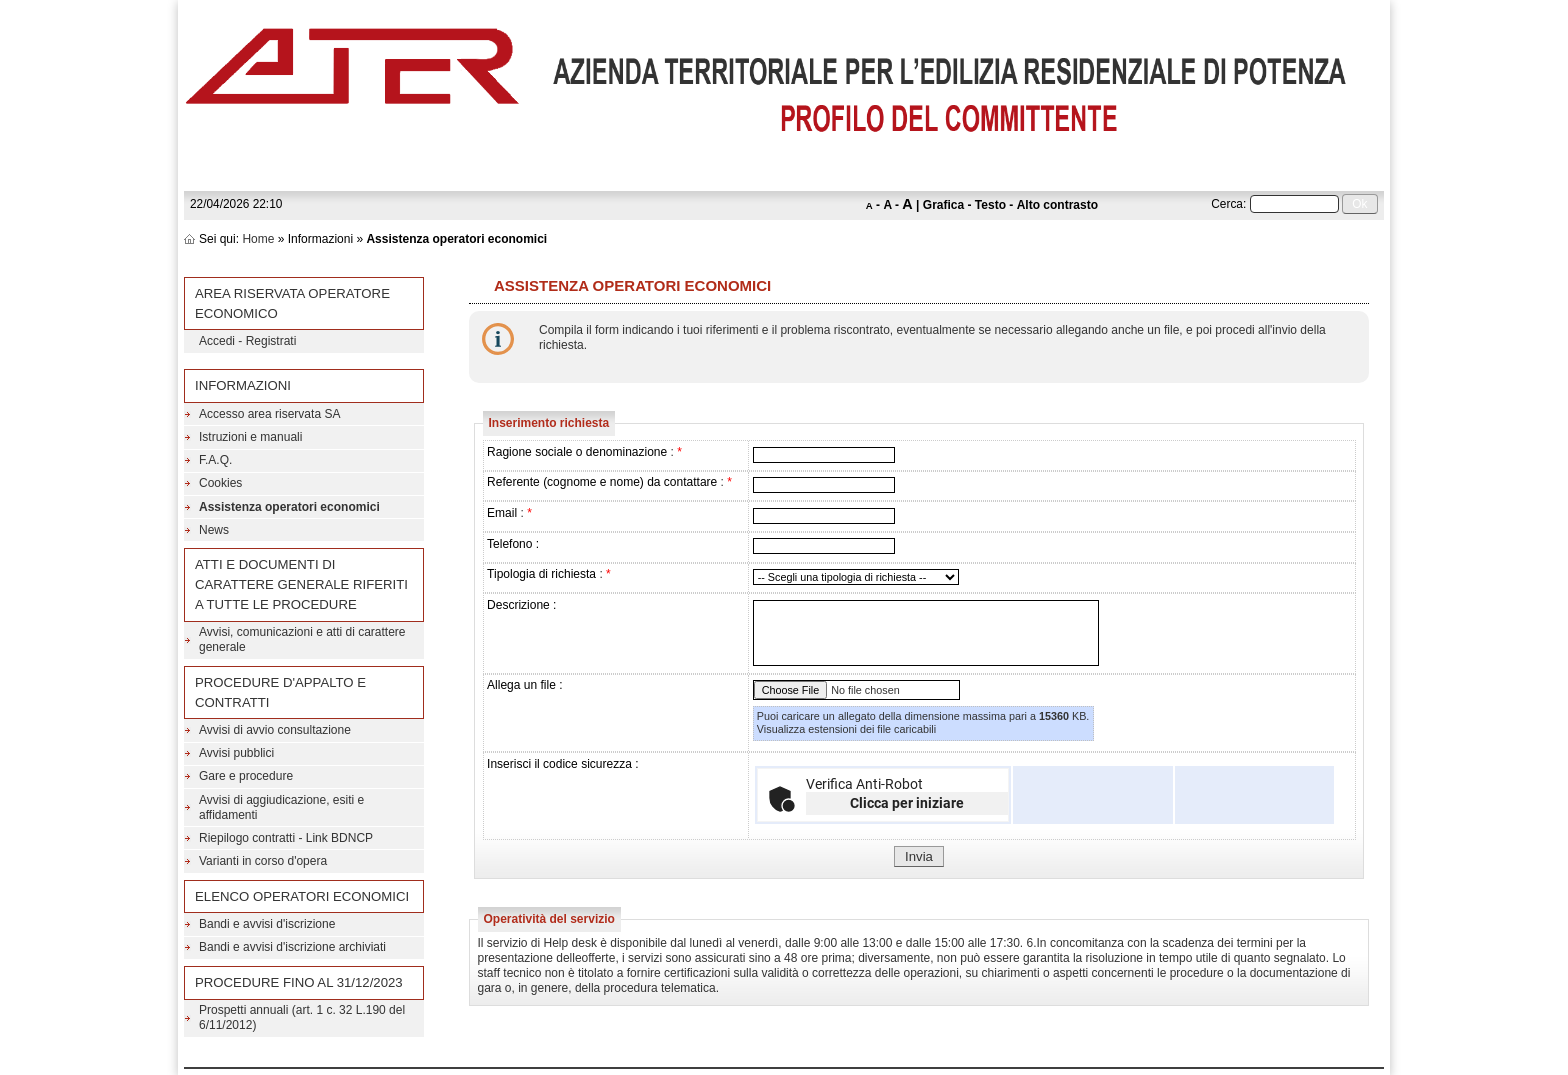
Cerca (1227, 204)
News (214, 530)
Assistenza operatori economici (289, 507)
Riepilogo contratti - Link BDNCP (286, 838)
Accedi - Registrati (247, 341)
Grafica (943, 205)
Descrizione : (521, 605)
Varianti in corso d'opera (263, 861)
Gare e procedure (246, 776)
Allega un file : (524, 685)
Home (258, 239)
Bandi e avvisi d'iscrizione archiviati (292, 947)
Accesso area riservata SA (269, 414)
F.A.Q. (215, 460)
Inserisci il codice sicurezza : (562, 764)
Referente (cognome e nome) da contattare (602, 482)
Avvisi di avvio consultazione (275, 730)
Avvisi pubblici (236, 753)
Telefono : (513, 544)
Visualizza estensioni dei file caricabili (846, 729)
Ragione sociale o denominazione (577, 452)
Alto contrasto (1057, 205)
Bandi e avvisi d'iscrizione (267, 924)
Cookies (220, 483)
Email (502, 513)
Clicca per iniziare (907, 803)
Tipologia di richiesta (541, 574)
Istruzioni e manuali (250, 437)
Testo (990, 205)
